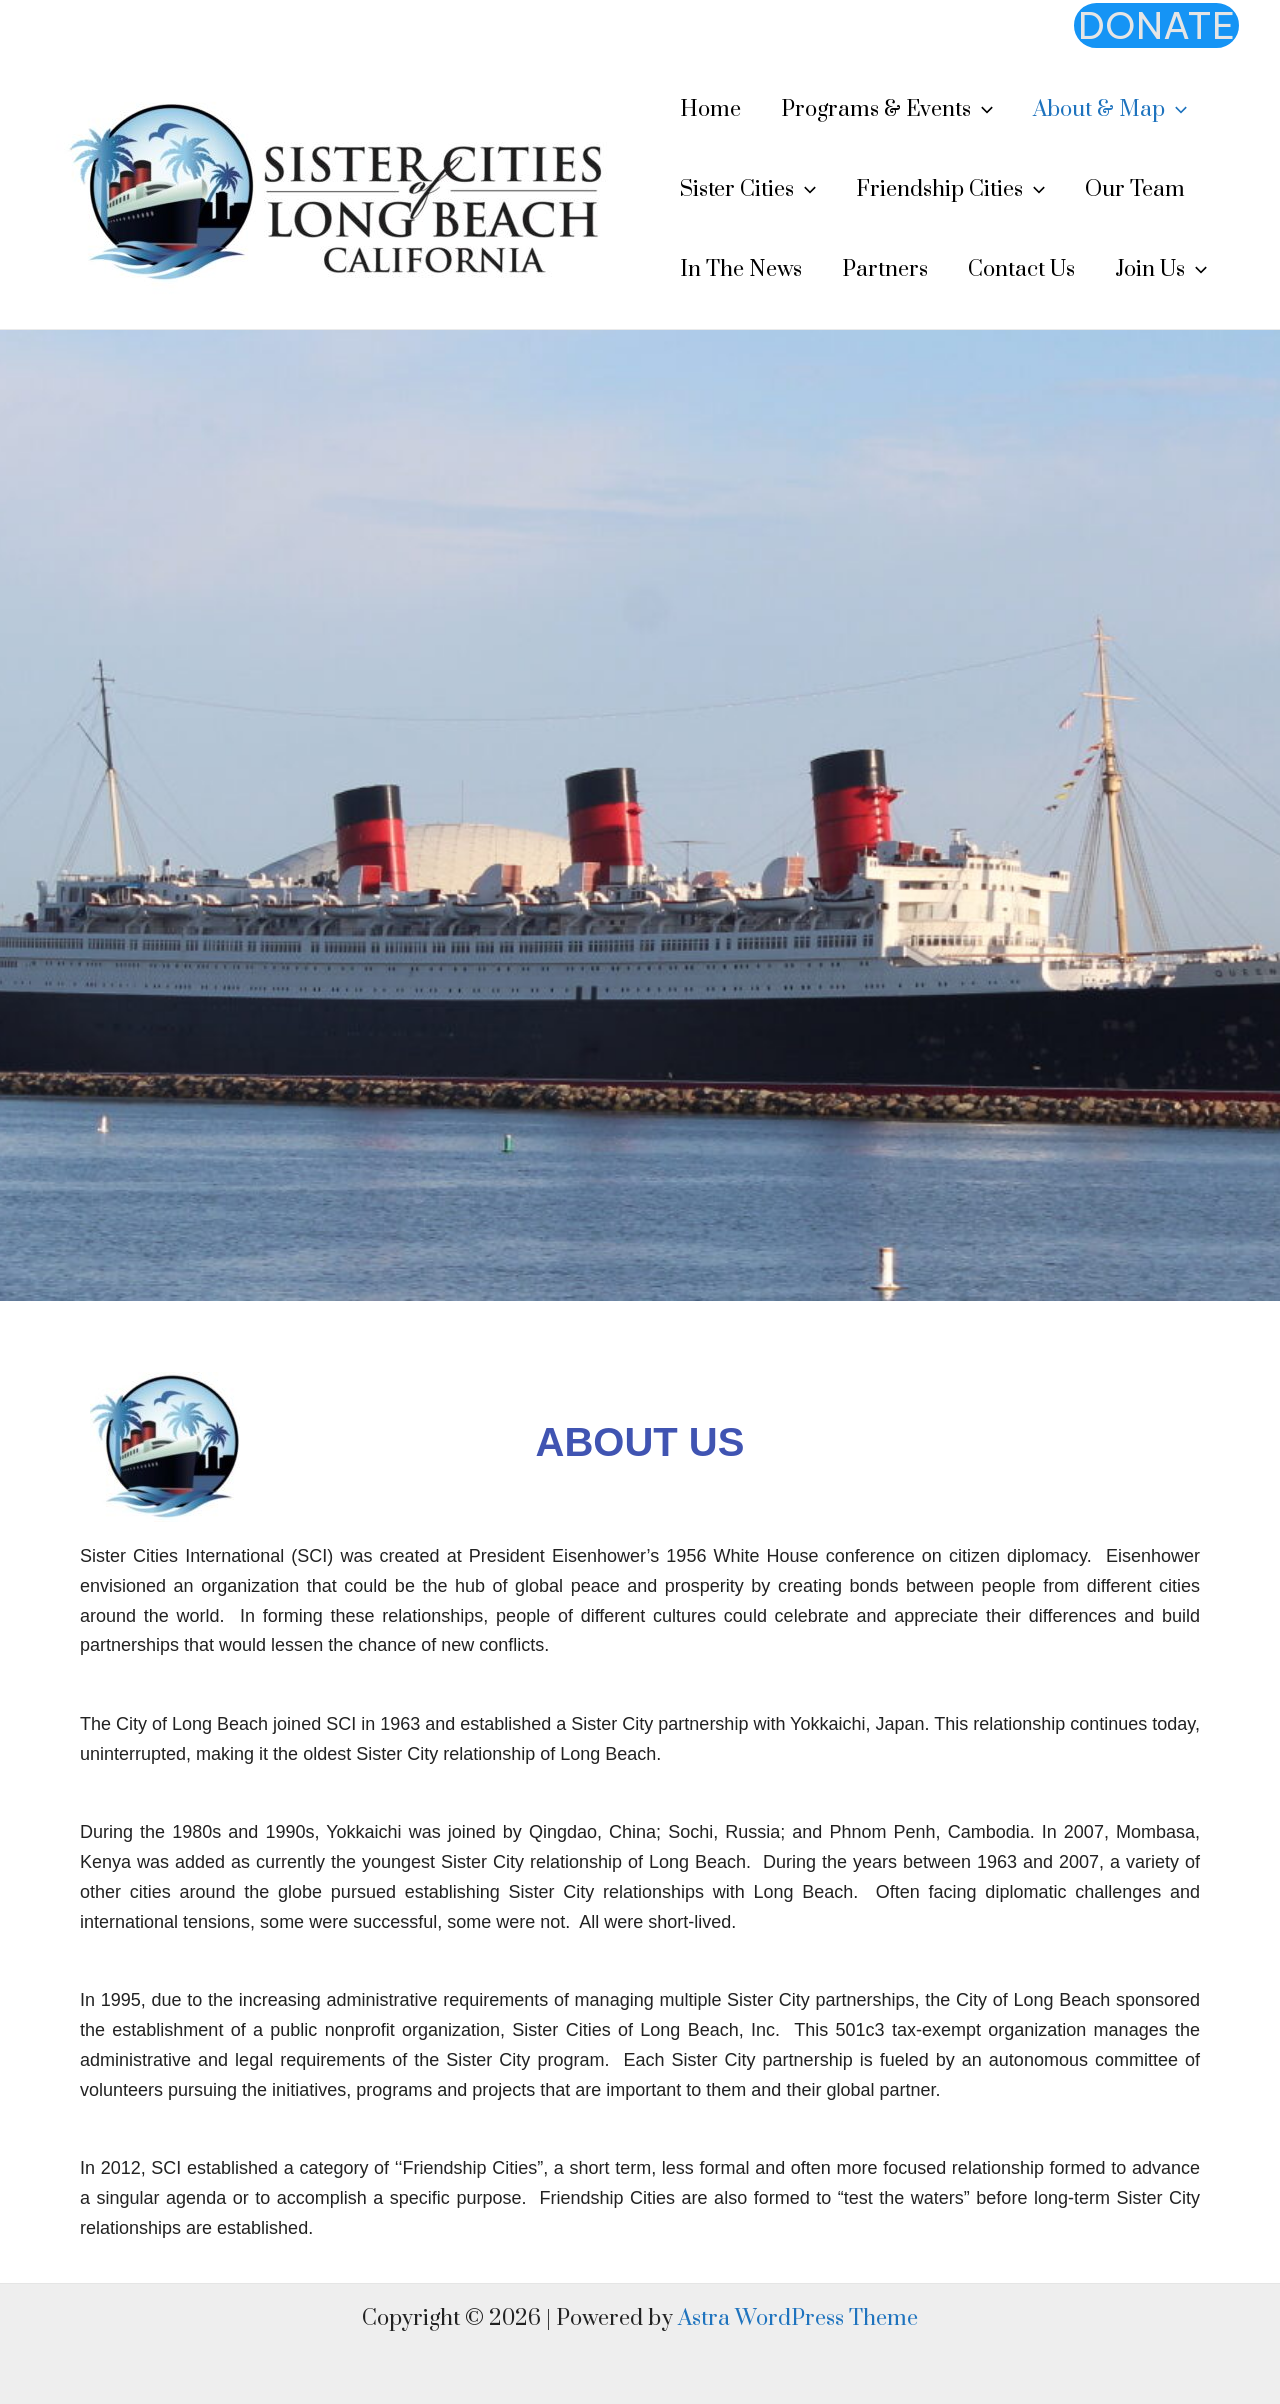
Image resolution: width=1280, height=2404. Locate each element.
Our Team (1135, 189)
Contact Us (1021, 269)
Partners (885, 269)
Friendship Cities (950, 190)
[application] (982, 110)
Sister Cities (748, 190)
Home (710, 109)
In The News (741, 269)
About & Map (1110, 110)
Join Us (1161, 270)
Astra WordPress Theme (798, 2318)
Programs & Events (887, 110)
